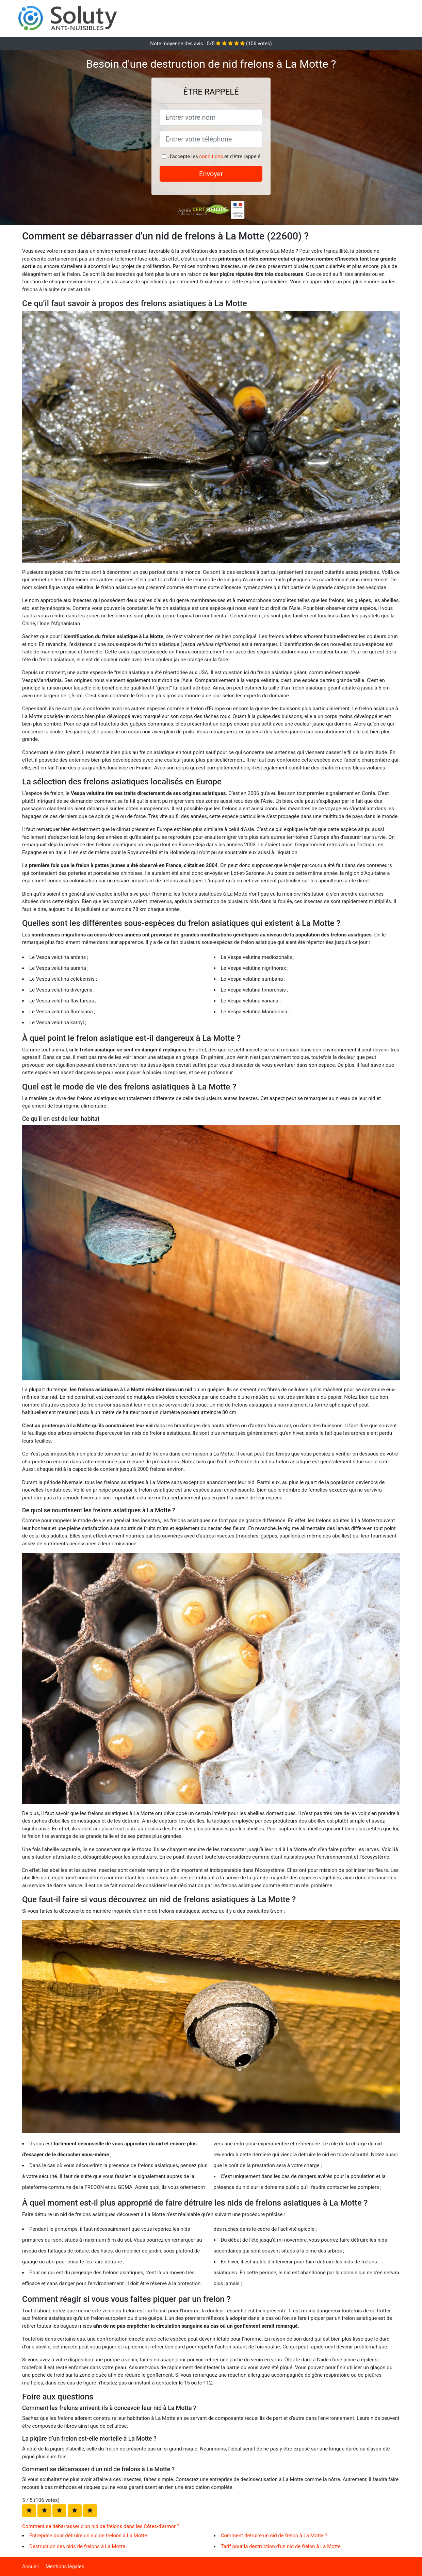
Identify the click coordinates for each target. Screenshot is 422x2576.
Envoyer (211, 174)
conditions (211, 156)
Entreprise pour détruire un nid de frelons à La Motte (88, 2535)
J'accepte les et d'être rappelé (214, 156)
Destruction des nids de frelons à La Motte (77, 2546)
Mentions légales (65, 2566)
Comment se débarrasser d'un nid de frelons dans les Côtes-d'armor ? (100, 2526)
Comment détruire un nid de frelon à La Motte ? (274, 2535)
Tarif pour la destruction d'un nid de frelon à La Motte (281, 2546)
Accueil (30, 2566)
